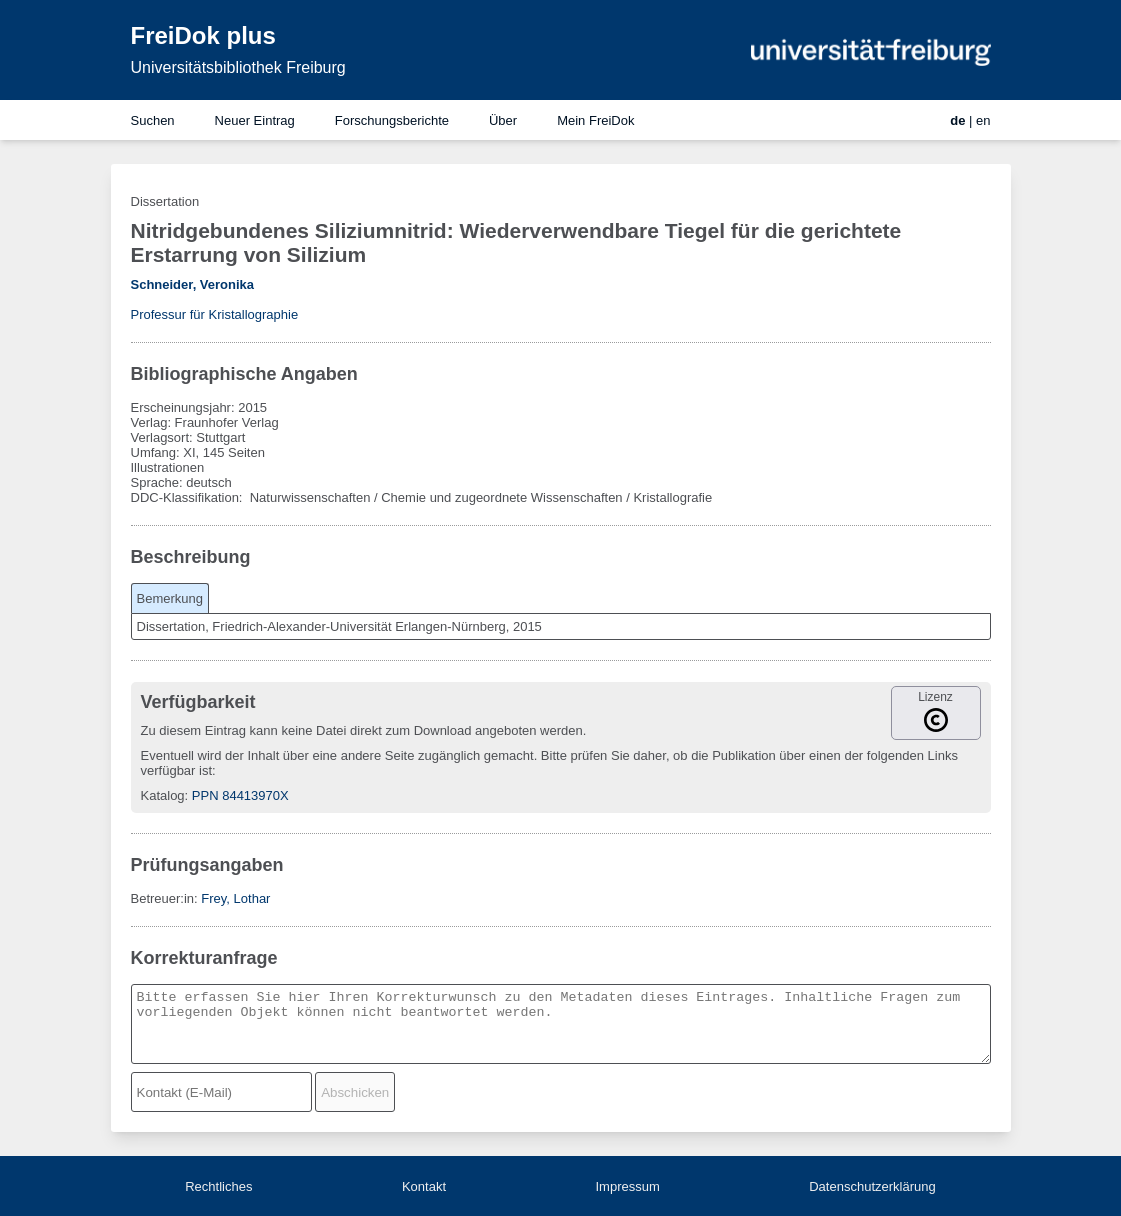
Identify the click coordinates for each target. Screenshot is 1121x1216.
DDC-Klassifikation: (189, 497)
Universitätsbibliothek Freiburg (238, 67)
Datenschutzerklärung (872, 1186)
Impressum (627, 1186)
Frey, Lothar (235, 898)
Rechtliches (218, 1186)
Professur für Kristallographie (215, 314)
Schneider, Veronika (193, 284)
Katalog (163, 795)
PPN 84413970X (240, 795)
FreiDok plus (203, 35)
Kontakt (424, 1186)
